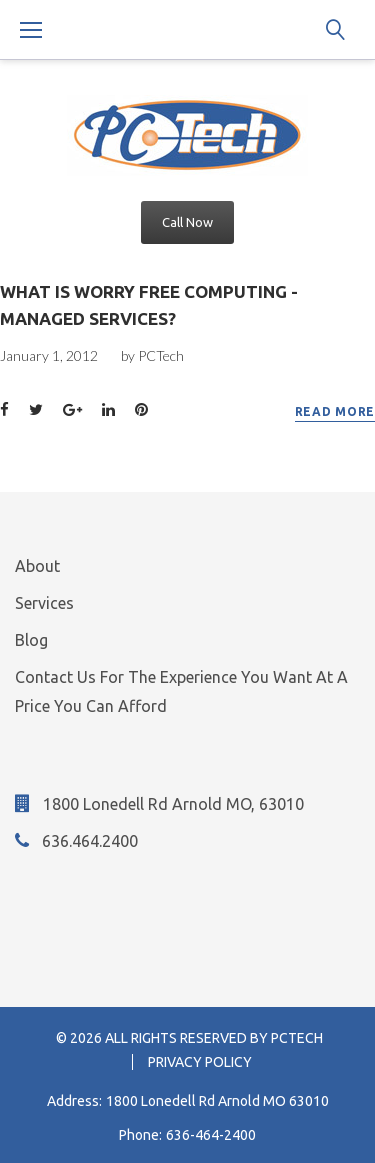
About (37, 566)
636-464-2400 (211, 1135)
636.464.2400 (90, 841)
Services (44, 603)
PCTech (161, 355)
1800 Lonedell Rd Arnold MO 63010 (217, 1101)
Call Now (187, 222)
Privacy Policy (200, 1062)
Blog (31, 640)
